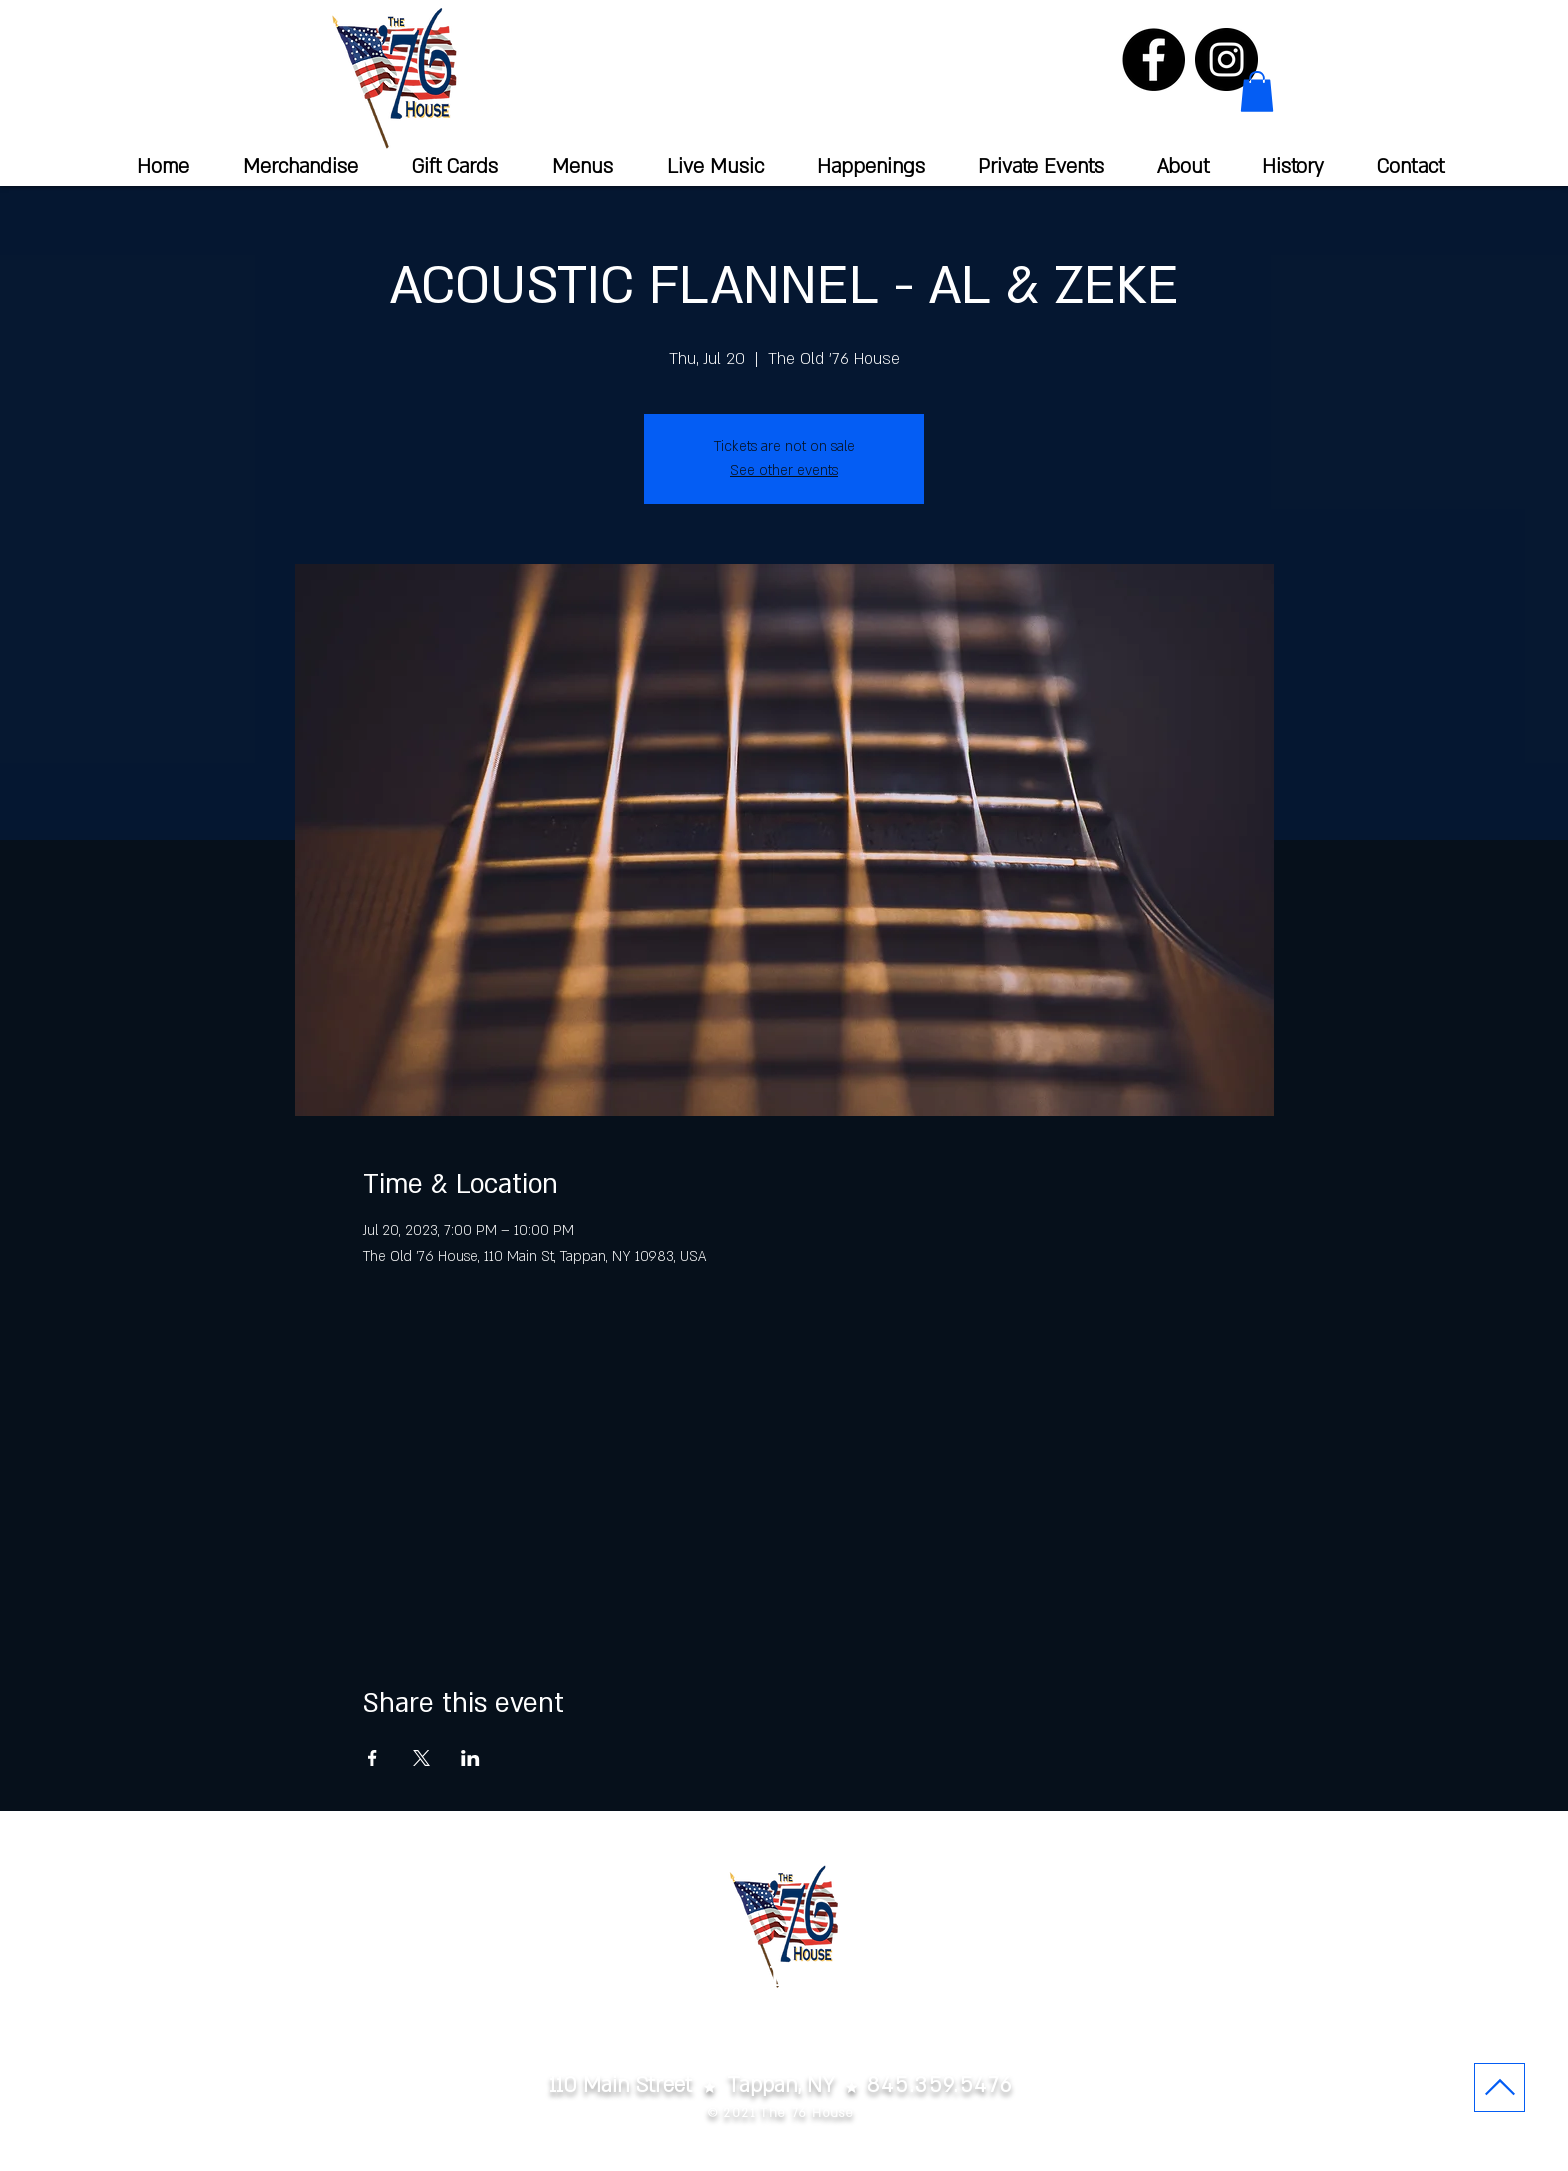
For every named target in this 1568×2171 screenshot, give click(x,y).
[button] (1257, 91)
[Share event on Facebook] (372, 1758)
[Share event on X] (421, 1758)
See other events (784, 470)
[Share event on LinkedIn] (470, 1758)
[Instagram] (1226, 59)
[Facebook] (1153, 59)
